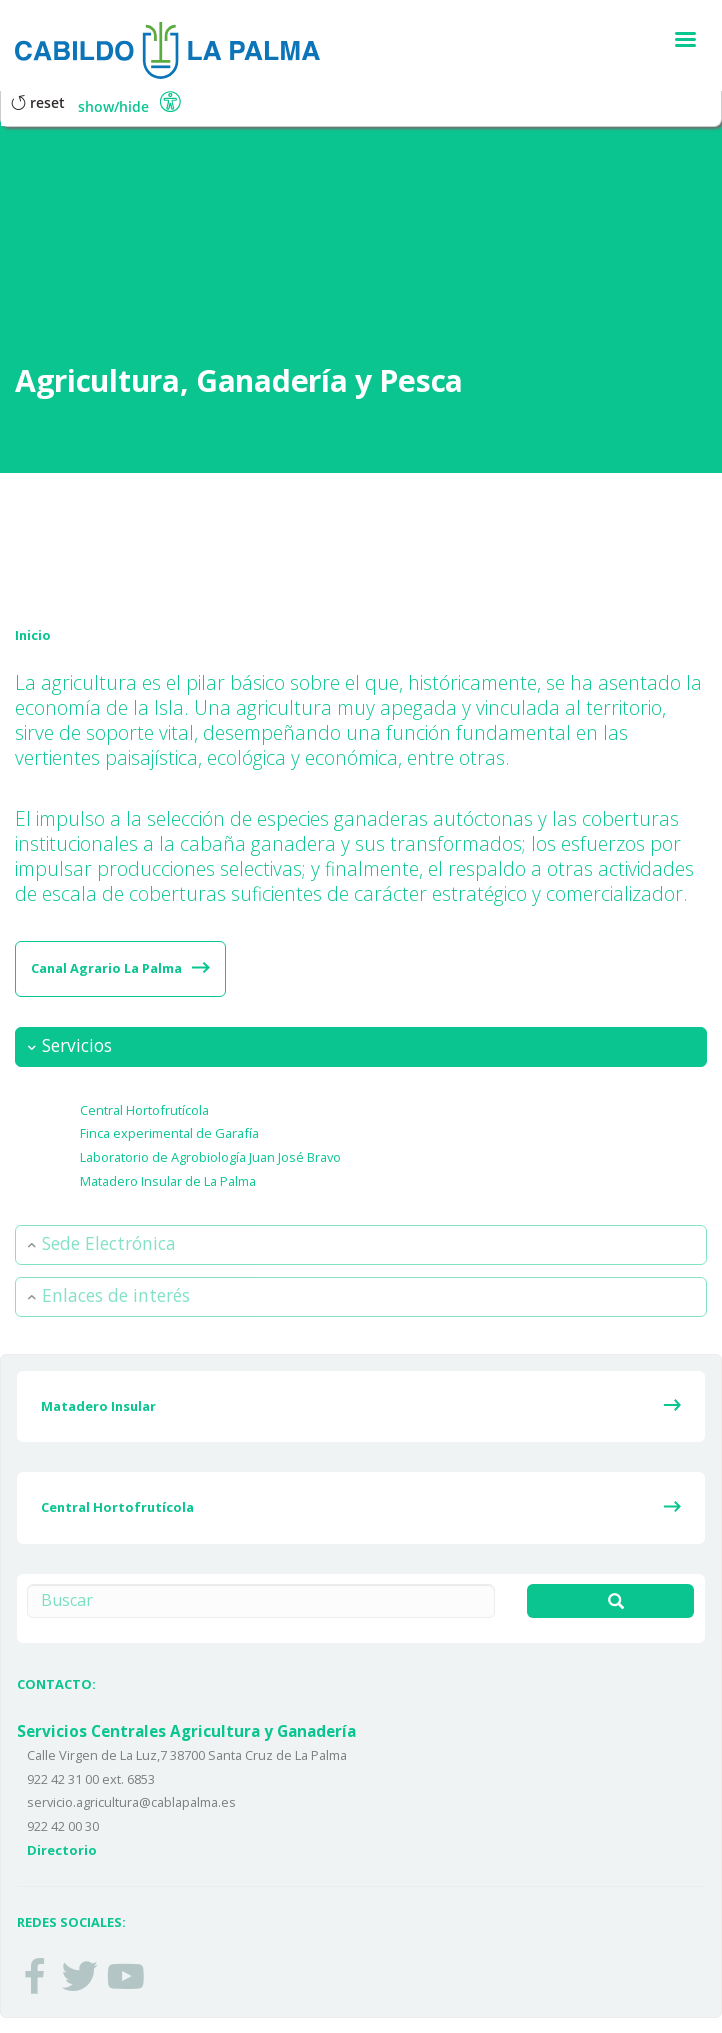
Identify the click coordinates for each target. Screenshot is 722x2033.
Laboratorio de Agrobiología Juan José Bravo (210, 1157)
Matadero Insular (98, 1406)
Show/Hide (113, 106)
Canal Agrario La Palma (106, 968)
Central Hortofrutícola (144, 1110)
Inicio (33, 635)
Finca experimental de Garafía (169, 1133)
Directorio (62, 1850)
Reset (38, 102)
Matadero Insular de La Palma (168, 1181)
